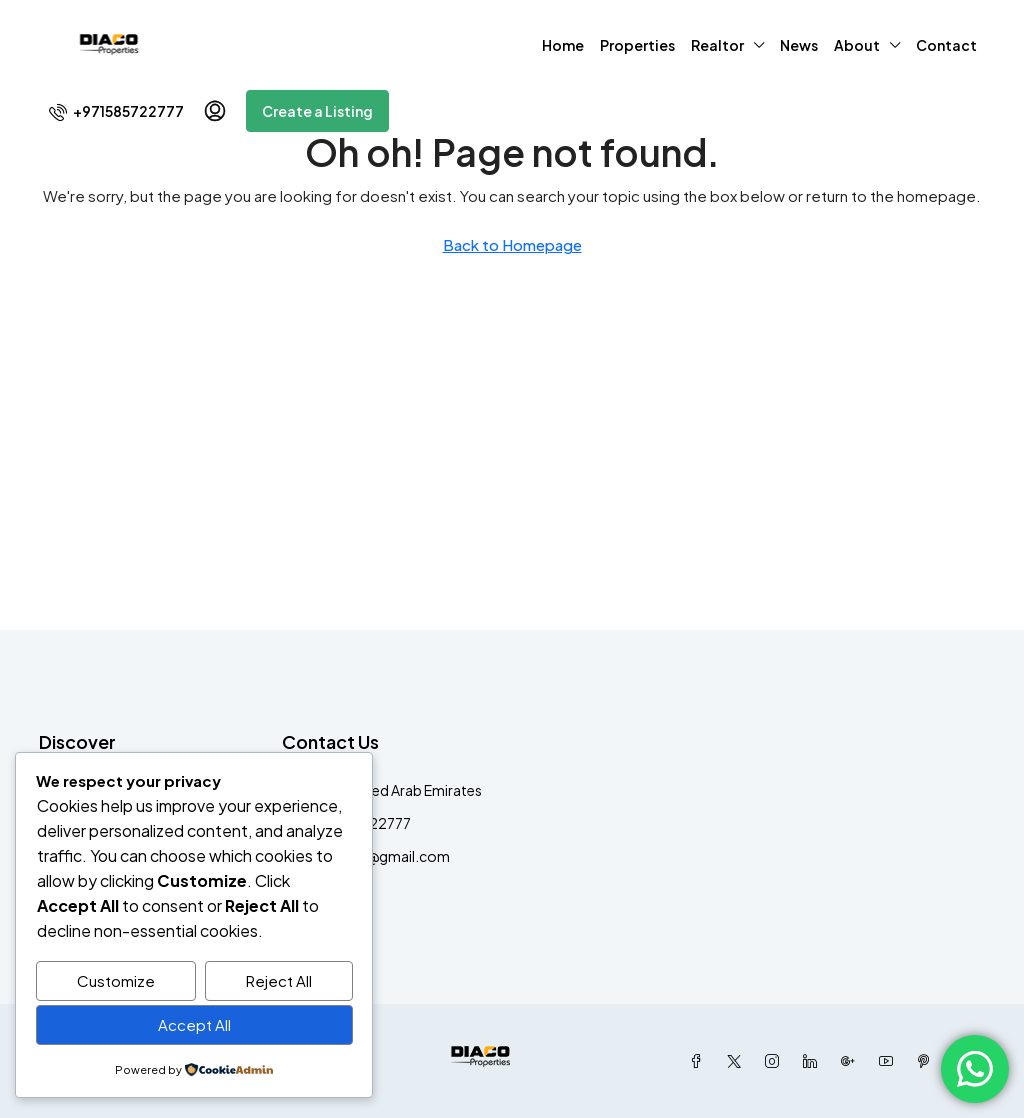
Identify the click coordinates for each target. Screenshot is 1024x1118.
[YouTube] (890, 1061)
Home (563, 45)
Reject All (279, 981)
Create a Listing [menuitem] (317, 111)
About (857, 45)
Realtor (717, 45)
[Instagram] (776, 1061)
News (799, 45)
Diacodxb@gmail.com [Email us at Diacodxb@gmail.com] (376, 856)
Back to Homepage (512, 244)
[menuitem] (116, 111)
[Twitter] (738, 1061)
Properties (637, 45)
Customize (116, 981)
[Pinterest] (928, 1061)
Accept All (194, 1025)
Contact (946, 45)
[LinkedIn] (814, 1061)
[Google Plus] (852, 1061)
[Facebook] (700, 1061)
